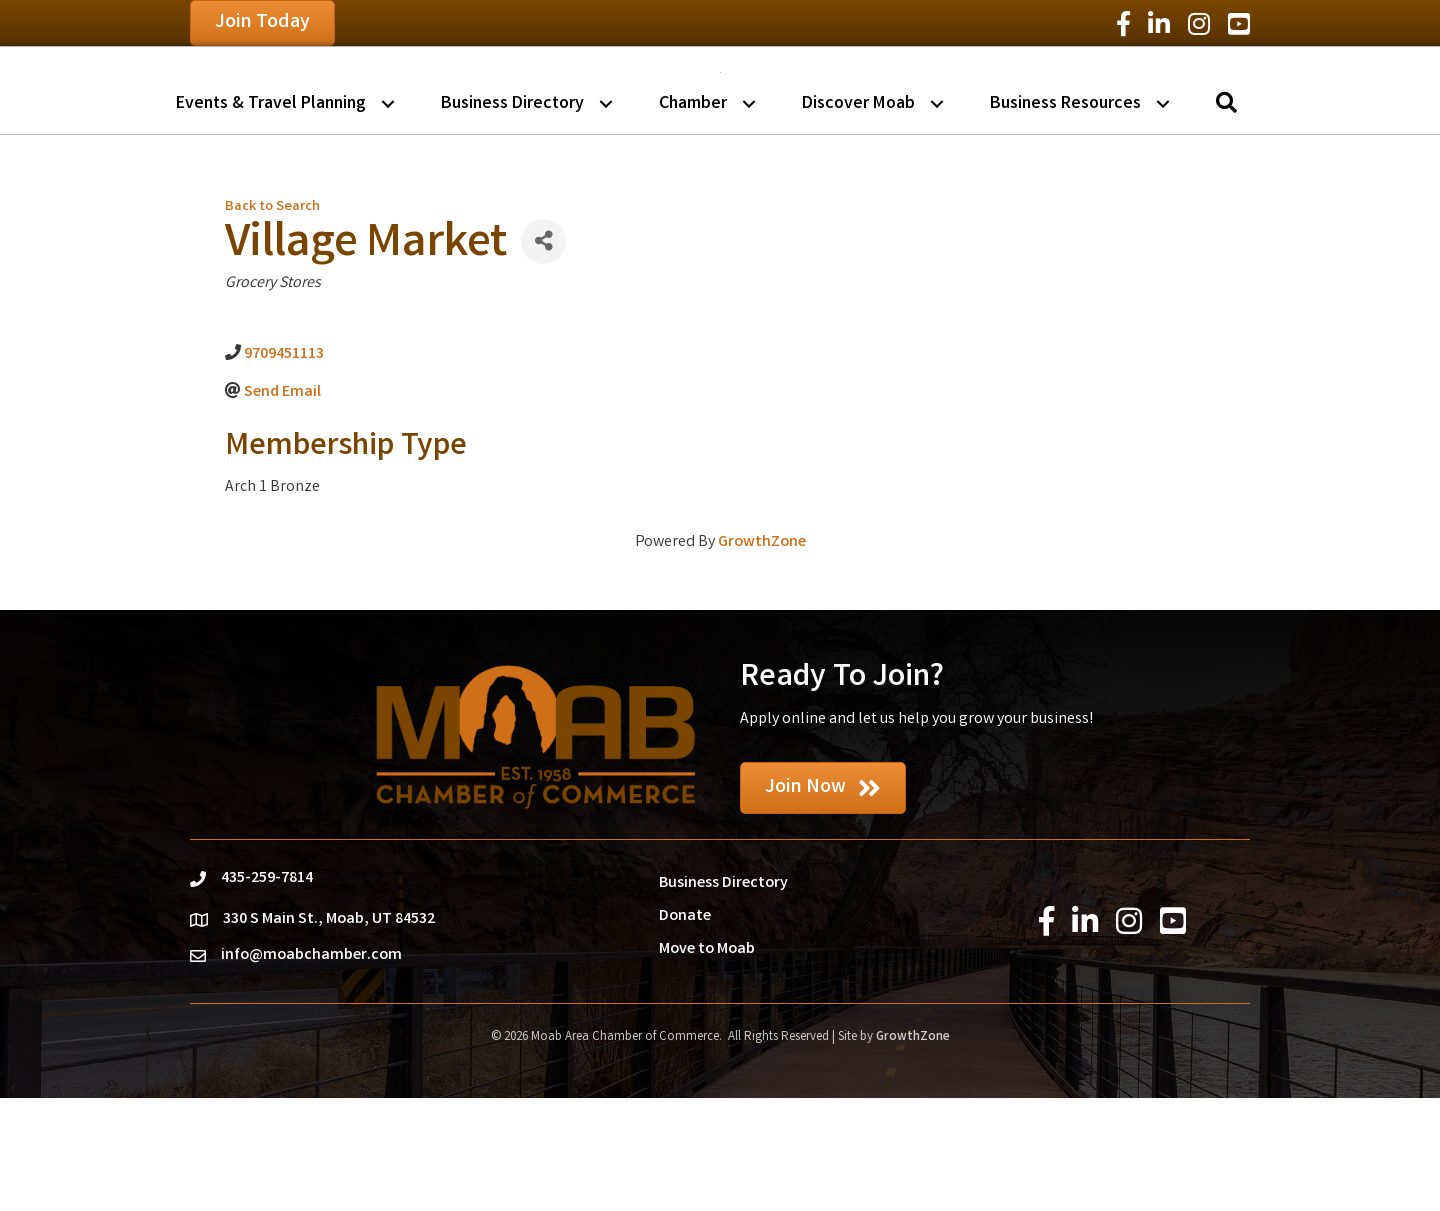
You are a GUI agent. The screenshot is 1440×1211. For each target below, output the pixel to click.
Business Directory (512, 216)
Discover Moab (858, 216)
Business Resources (1065, 216)
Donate (685, 1029)
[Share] (543, 354)
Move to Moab (707, 1062)
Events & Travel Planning (271, 216)
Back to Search (272, 320)
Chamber (693, 216)
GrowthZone (762, 655)
